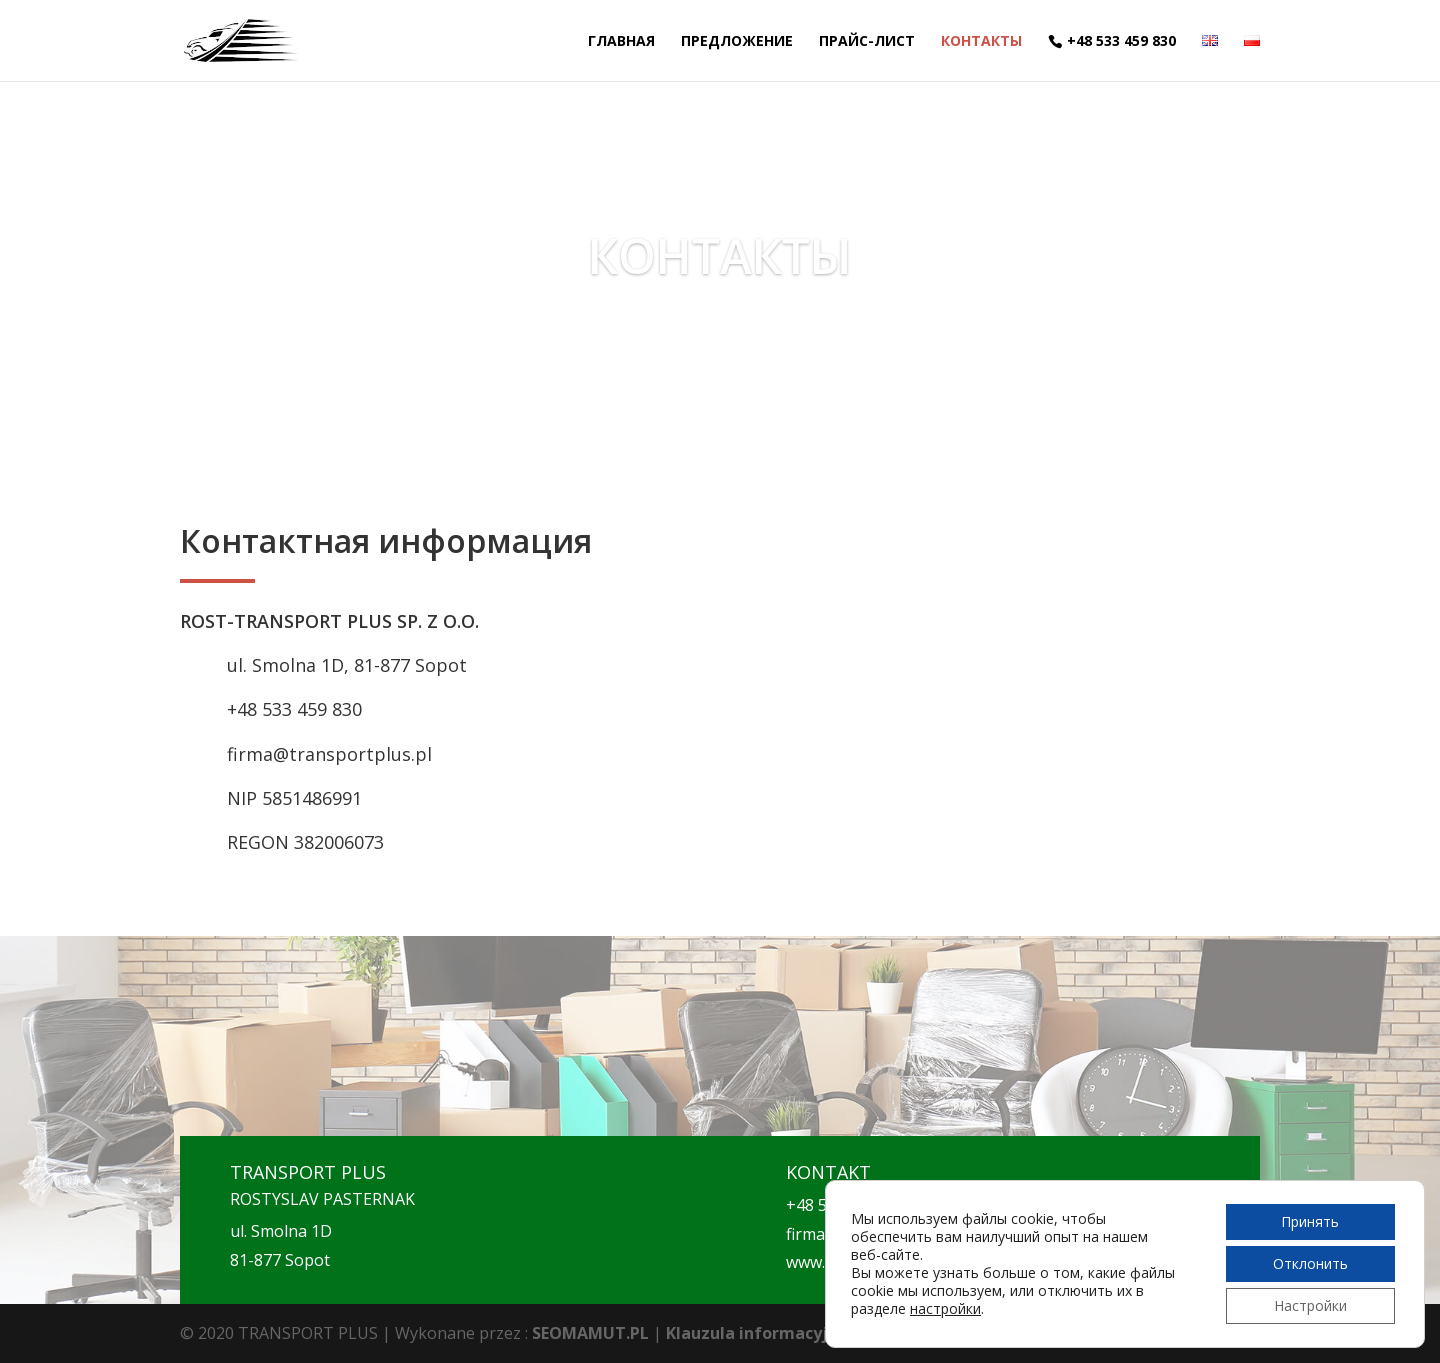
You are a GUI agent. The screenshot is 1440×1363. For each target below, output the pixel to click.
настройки (945, 1309)
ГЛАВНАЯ (621, 42)
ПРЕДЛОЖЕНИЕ (737, 42)
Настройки (1310, 1305)
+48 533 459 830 (1121, 41)
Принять (1310, 1221)
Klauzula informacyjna (757, 1333)
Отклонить (1310, 1263)
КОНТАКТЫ (981, 42)
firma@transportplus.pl (329, 754)
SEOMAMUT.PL (590, 1333)
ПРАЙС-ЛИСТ (867, 42)
